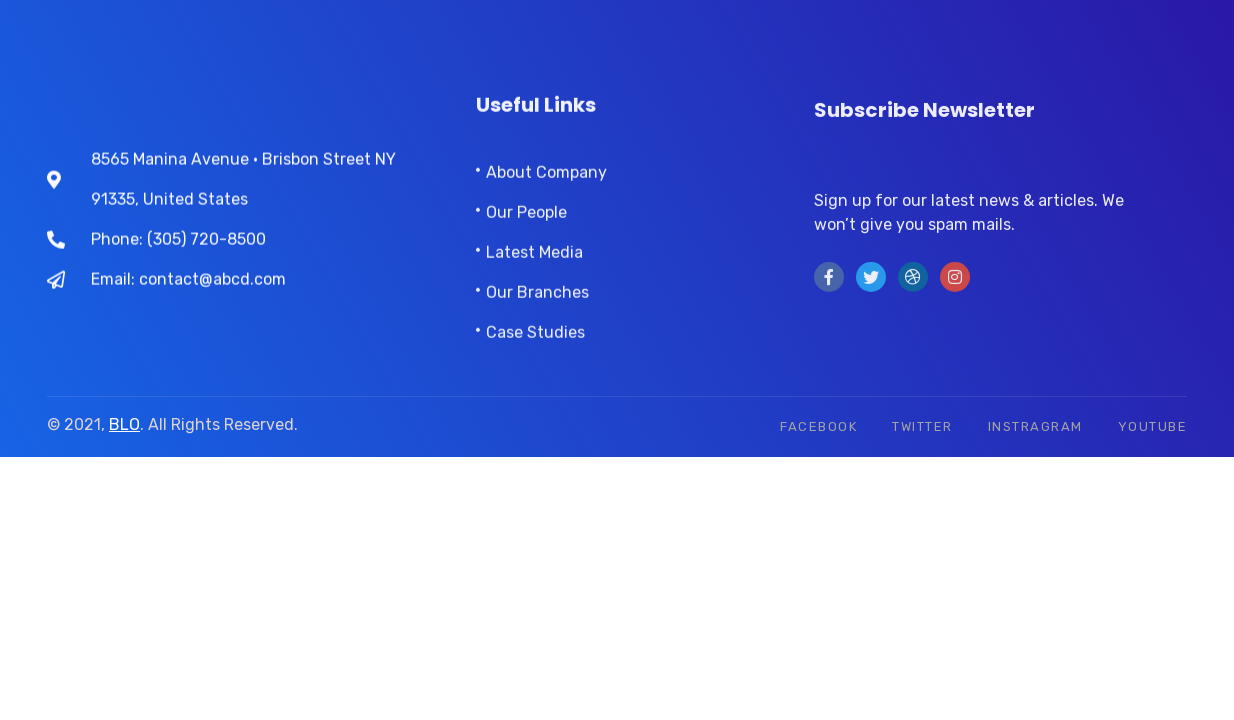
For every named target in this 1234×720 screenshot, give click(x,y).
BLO (124, 424)
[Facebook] (829, 330)
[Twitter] (871, 330)
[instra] (955, 330)
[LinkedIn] (913, 330)
